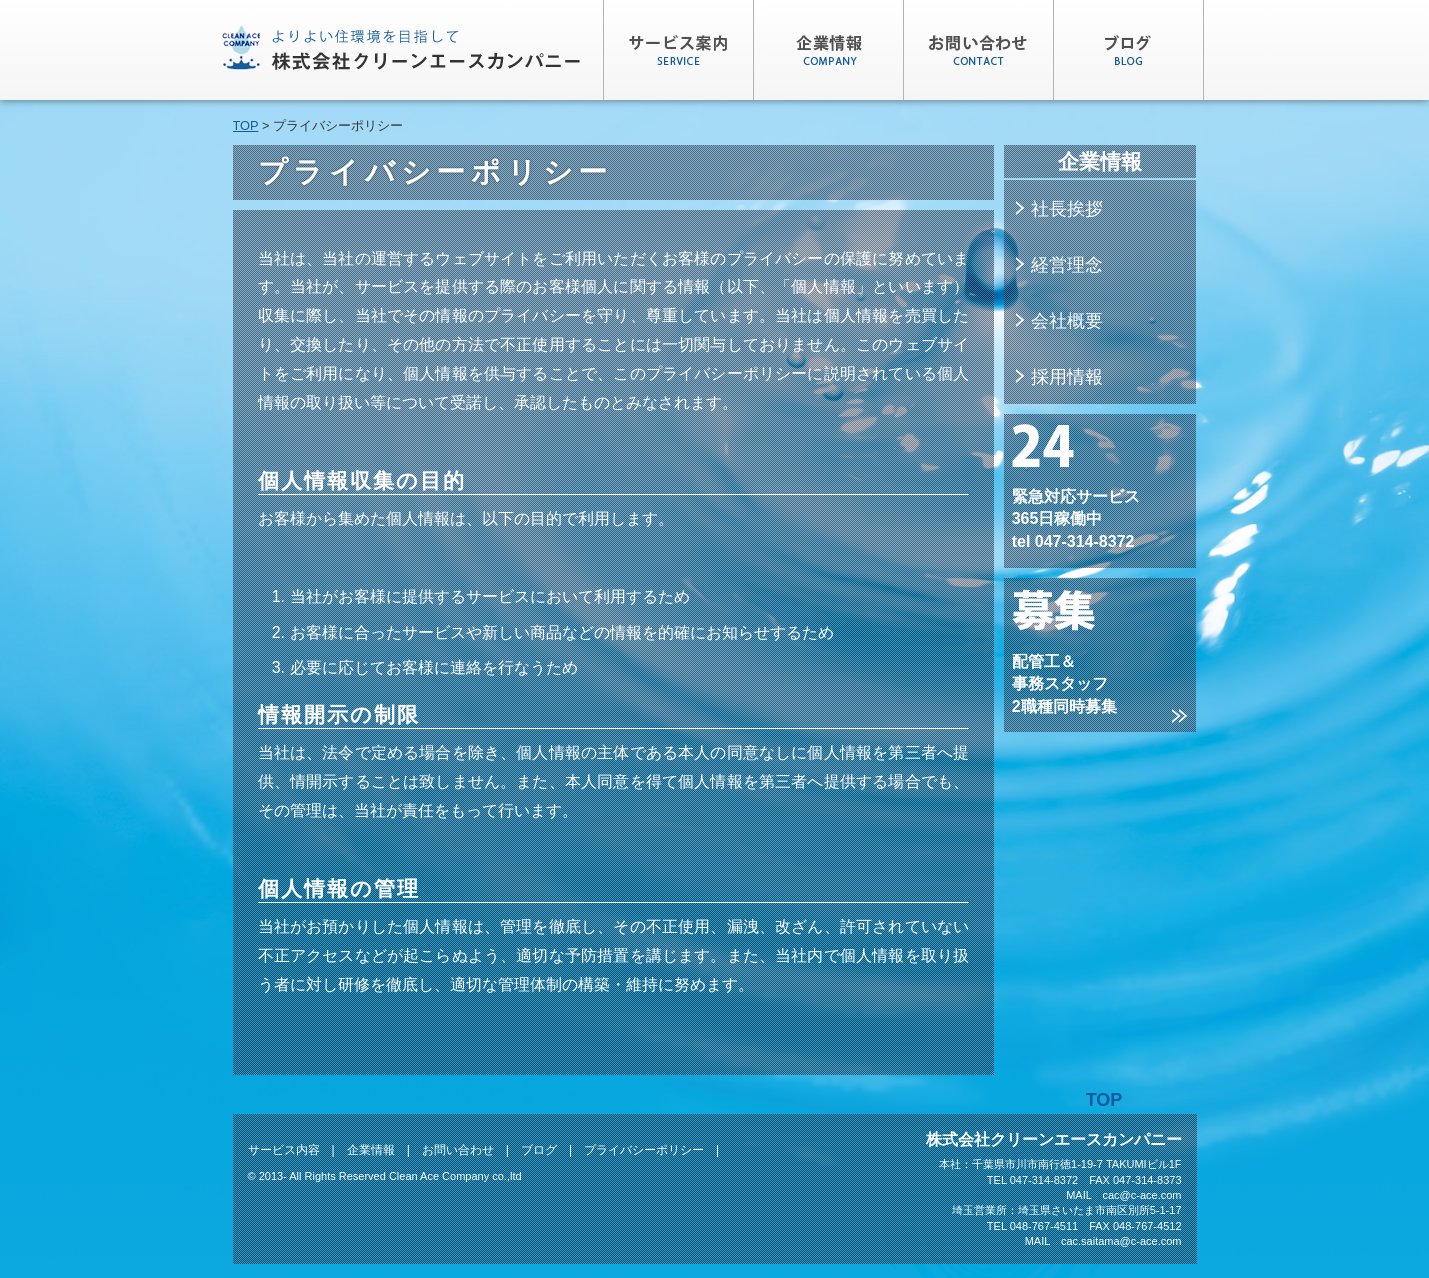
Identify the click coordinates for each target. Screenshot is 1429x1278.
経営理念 (1057, 265)
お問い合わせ (458, 1150)
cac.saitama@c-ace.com (1121, 1241)
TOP (246, 125)
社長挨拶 (1057, 209)
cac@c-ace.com (1141, 1195)
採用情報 (1057, 377)
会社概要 (1057, 321)
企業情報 (371, 1150)
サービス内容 (284, 1150)
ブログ (539, 1150)
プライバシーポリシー (644, 1150)
